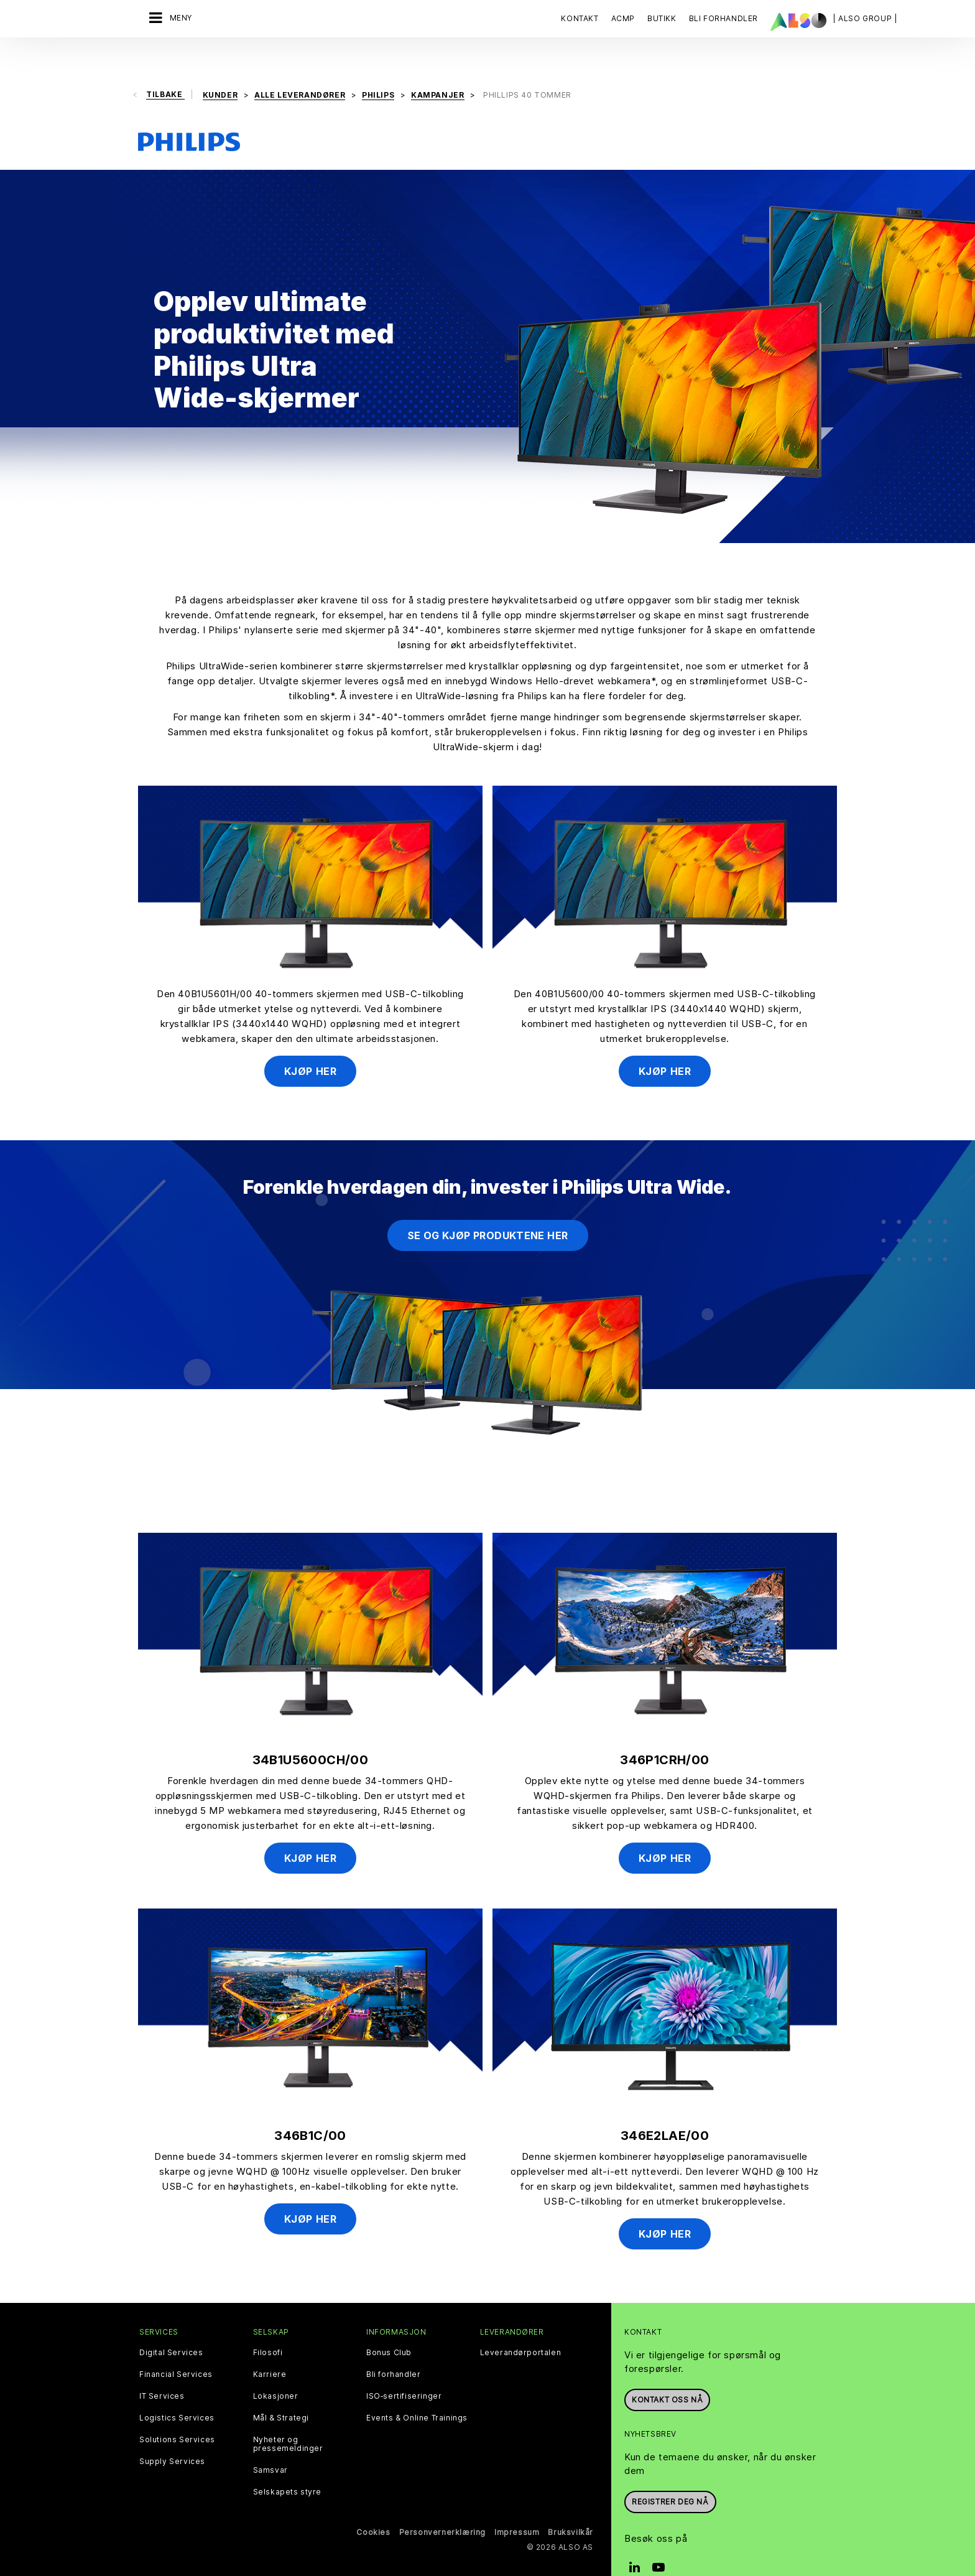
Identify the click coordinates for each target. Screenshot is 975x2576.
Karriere (270, 2347)
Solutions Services (177, 2413)
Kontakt (579, 18)
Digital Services (171, 2326)
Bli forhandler (393, 2347)
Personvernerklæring (442, 2505)
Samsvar (270, 2443)
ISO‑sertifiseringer (403, 2369)
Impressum (516, 2505)
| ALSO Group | (865, 18)
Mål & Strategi (281, 2391)
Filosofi (268, 2326)
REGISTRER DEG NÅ (670, 2475)
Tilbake (165, 68)
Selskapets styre (287, 2465)
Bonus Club (389, 2326)
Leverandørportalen (520, 2326)
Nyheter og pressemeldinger (288, 2417)
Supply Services (172, 2434)
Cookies (373, 2505)
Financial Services (176, 2347)
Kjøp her (310, 1044)
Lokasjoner (275, 2369)
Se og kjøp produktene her (487, 1208)
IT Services (162, 2369)
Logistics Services (177, 2391)
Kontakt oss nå (667, 2373)
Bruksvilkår (570, 2505)
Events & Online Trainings (417, 2391)
